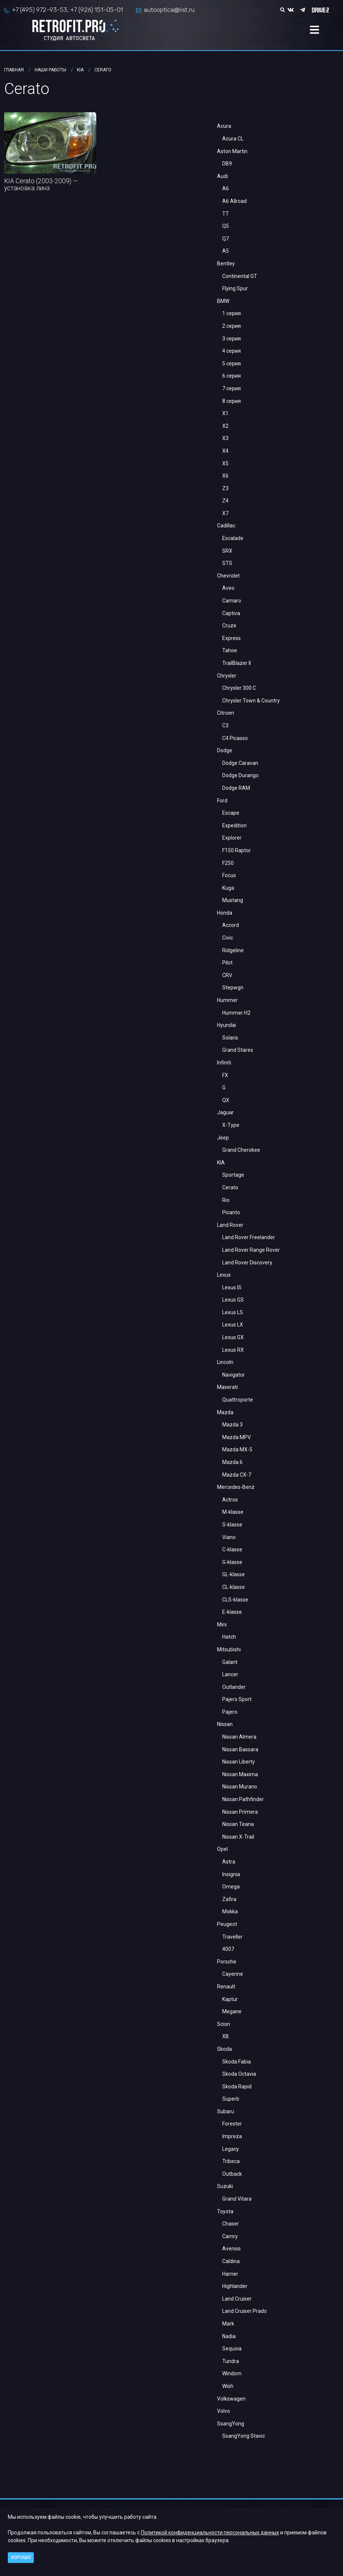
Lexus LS (232, 1312)
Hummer (227, 1000)
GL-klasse (233, 1574)
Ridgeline (233, 950)
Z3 (225, 488)
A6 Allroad (234, 201)
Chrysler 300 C (239, 688)
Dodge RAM (236, 788)
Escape (230, 813)
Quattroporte (237, 1400)
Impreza (232, 2136)
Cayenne (232, 1974)
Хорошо (21, 2557)
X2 (225, 426)
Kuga (228, 888)
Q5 (225, 226)
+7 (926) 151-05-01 (96, 9)
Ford (222, 801)
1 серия (231, 313)
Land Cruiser (237, 2299)
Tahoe (229, 650)
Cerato (230, 1187)
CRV (227, 975)
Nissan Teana (238, 1824)
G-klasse (232, 1562)
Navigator (233, 1375)
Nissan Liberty (238, 1762)
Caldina (231, 2261)
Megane (232, 2011)
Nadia (229, 2336)
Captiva (231, 613)
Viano (229, 1537)
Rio (226, 1200)
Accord (230, 925)
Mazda (225, 1412)
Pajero (229, 1712)
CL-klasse (233, 1587)
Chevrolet (228, 576)
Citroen (225, 713)
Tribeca (231, 2161)
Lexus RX (233, 1350)
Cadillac (226, 526)
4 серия (231, 351)
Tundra (230, 2361)
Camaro (231, 601)
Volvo (223, 2411)
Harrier (230, 2274)
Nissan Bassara (240, 1749)
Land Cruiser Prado (244, 2311)
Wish (227, 2386)
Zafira (229, 1899)
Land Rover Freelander (248, 1237)
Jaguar (225, 1112)
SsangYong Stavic (243, 2436)
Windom (232, 2373)
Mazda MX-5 (237, 1449)
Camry (230, 2236)
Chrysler (226, 676)
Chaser (230, 2224)
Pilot (227, 963)
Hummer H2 (236, 1013)
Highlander (234, 2286)
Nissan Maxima (240, 1774)
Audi (222, 176)
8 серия (231, 401)
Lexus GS (233, 1300)
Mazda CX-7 (236, 1475)
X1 (225, 413)
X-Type (230, 1125)
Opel (222, 1849)
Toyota (225, 2211)
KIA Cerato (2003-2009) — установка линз (41, 184)
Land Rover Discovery (247, 1263)
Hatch (229, 1637)
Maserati (227, 1387)
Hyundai (226, 1025)
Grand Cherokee (241, 1150)
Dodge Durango (240, 775)
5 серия (231, 363)
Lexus (224, 1275)
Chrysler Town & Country (251, 701)
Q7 (225, 239)
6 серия (231, 376)
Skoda (224, 2049)
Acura (224, 126)
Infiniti (224, 1063)
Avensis (231, 2249)
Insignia (231, 1874)
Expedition (234, 825)
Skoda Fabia (236, 2062)
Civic (227, 938)
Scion (223, 2024)
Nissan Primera (240, 1812)
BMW (223, 301)
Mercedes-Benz (236, 1487)
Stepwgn (232, 987)
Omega (231, 1887)
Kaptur (230, 1999)
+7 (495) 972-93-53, (40, 9)
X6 (225, 476)
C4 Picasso (235, 738)
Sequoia (232, 2349)
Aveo (228, 588)
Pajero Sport (237, 1699)
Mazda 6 (232, 1462)
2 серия (231, 326)
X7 (225, 513)
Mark (228, 2324)
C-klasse (232, 1549)
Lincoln (225, 1362)
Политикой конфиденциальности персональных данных (210, 2532)
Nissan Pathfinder (243, 1799)
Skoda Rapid (237, 2086)
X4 (225, 451)
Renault (226, 1987)
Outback (232, 2174)
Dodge (224, 750)
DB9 (227, 164)
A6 (225, 188)
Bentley (226, 263)
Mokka (230, 1911)
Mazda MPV (236, 1437)
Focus (229, 875)
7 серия (231, 388)
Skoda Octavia (239, 2074)
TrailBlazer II (236, 663)
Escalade (232, 538)
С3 (225, 725)
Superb (230, 2099)
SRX (227, 551)
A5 (225, 251)
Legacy (230, 2149)
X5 (225, 463)
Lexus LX (232, 1325)
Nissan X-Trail (238, 1837)
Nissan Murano (239, 1787)
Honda (224, 913)
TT (225, 214)
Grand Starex (237, 1050)
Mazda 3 (232, 1425)
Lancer (230, 1674)
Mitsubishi (229, 1649)
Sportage (233, 1175)
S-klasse (232, 1525)
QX (225, 1100)
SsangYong (230, 2424)
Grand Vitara (237, 2199)
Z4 (225, 501)
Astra (228, 1862)
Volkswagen (231, 2399)
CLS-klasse (235, 1600)
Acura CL (232, 139)
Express (231, 638)
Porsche (226, 1962)
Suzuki (225, 2186)
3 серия (231, 339)
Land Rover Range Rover (251, 1250)
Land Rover (230, 1225)
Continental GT (239, 276)
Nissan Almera (239, 1737)
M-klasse (232, 1512)
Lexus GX (233, 1337)
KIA (221, 1163)
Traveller (232, 1937)
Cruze (229, 625)
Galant (229, 1662)
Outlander (234, 1687)
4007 (228, 1949)
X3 (225, 438)
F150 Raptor (236, 850)
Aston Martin (232, 151)
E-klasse (232, 1612)
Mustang (232, 900)
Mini (222, 1625)
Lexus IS (232, 1287)
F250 (228, 863)
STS (227, 563)
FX (225, 1075)
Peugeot (227, 1924)
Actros (230, 1500)
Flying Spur (235, 288)
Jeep (223, 1138)
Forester (232, 2124)
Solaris (230, 1038)
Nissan (225, 1724)
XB (225, 2036)
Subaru (225, 2111)
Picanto (231, 1212)
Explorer (232, 838)
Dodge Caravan (240, 763)
